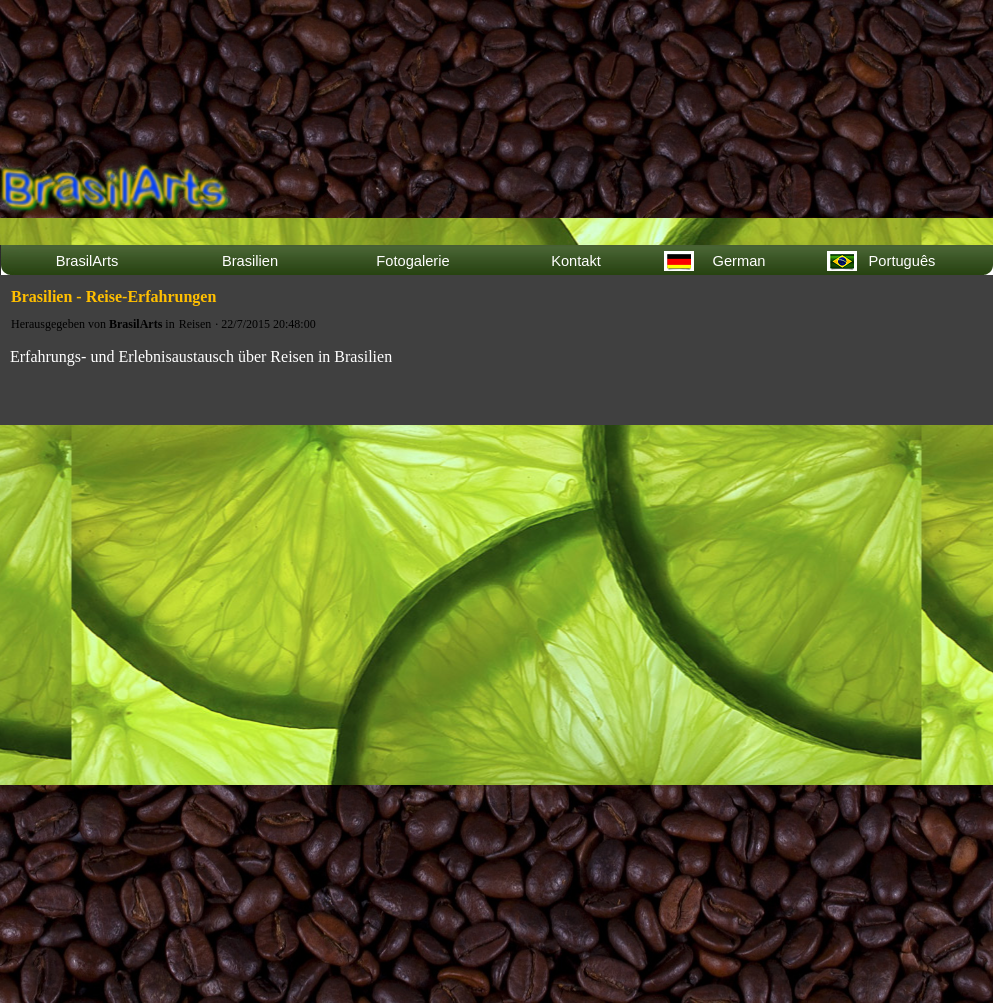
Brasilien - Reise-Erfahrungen (113, 296)
